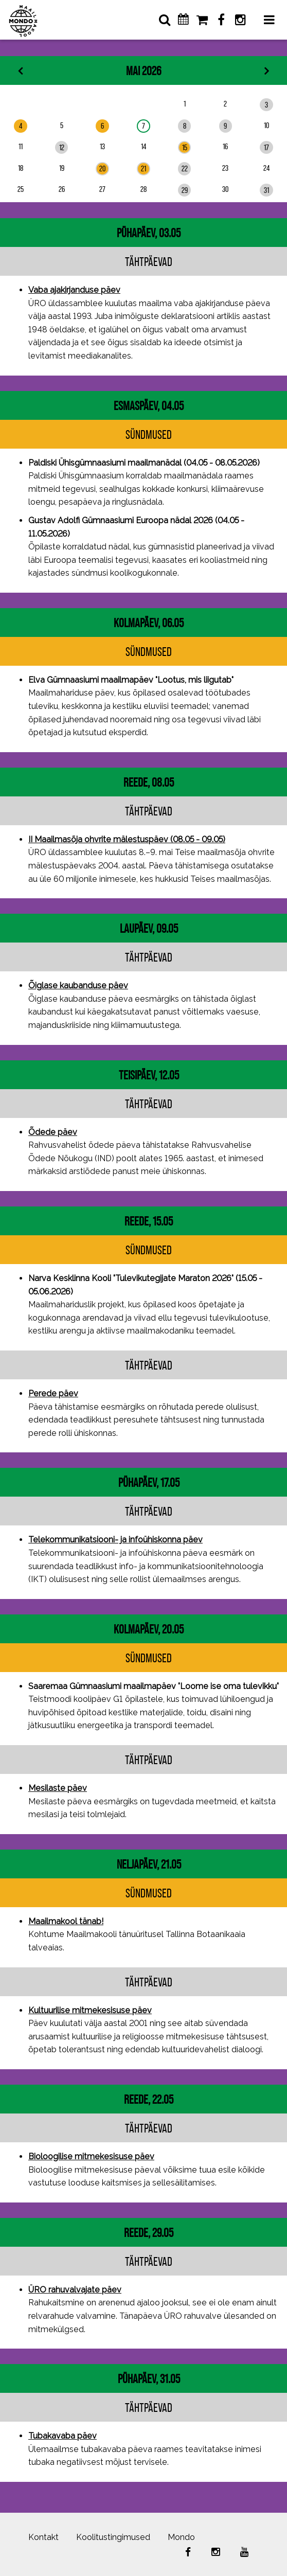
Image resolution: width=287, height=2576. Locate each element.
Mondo (181, 2537)
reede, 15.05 (148, 1221)
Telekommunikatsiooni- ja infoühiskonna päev (115, 1539)
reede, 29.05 (148, 2233)
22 (185, 168)
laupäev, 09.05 (149, 928)
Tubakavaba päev (62, 2436)
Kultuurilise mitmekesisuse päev (90, 2010)
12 (61, 147)
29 (185, 190)
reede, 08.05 (148, 782)
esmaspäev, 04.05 (149, 406)
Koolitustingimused (113, 2537)
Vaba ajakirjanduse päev (74, 290)
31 (266, 190)
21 (143, 168)
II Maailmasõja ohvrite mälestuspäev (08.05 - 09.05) (126, 839)
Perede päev (53, 1393)
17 (266, 147)
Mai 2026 (143, 71)
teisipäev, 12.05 (149, 1075)
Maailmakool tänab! (65, 1921)
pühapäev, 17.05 (149, 1482)
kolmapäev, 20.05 (149, 1629)
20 (102, 168)
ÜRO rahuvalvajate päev (74, 2290)
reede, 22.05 (148, 2099)
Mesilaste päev (57, 1788)
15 (184, 147)
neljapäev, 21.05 (149, 1864)
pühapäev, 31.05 (149, 2379)
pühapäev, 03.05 (149, 233)
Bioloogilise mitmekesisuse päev (91, 2156)
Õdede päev (52, 1132)
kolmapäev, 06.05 (149, 623)
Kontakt (43, 2537)
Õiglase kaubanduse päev (78, 985)
